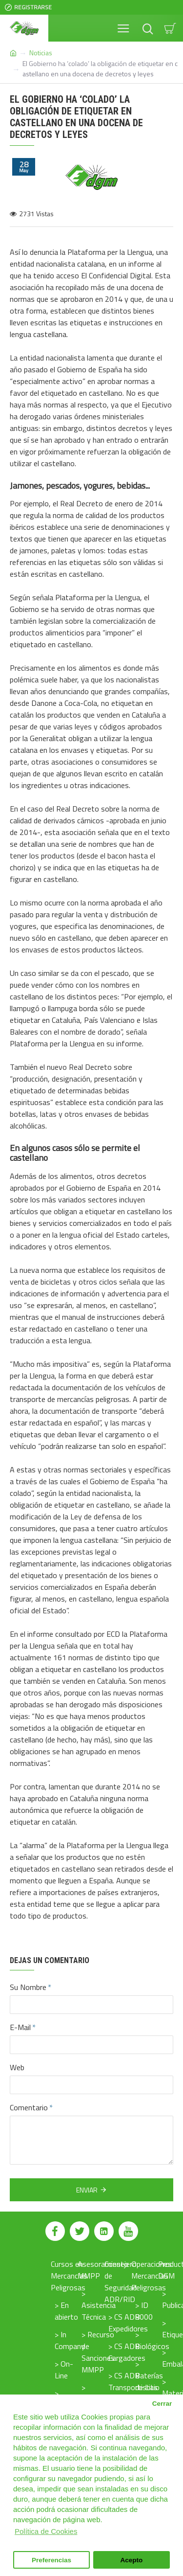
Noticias (40, 52)
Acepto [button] (132, 2560)
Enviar (87, 2190)
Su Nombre (28, 1987)
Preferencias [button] (51, 2560)
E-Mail (20, 2027)
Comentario (29, 2107)
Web (17, 2067)
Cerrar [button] (162, 2403)
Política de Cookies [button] (46, 2531)
